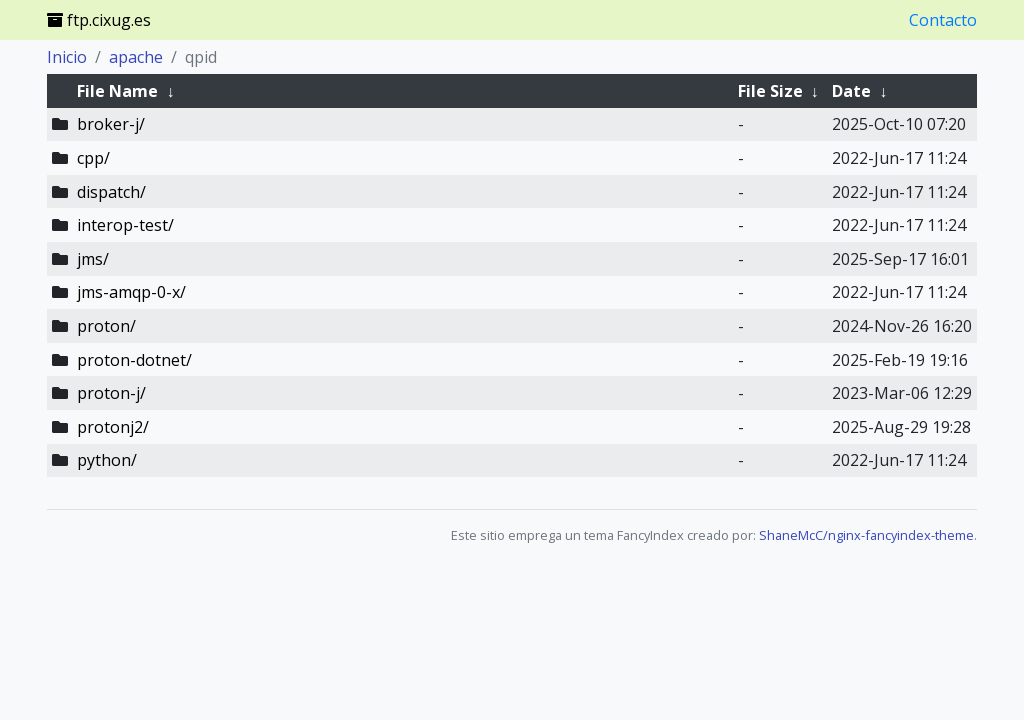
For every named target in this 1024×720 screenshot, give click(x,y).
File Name (117, 91)
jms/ (93, 259)
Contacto (943, 20)
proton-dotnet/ (134, 360)
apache (136, 57)
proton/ (106, 326)
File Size (770, 91)
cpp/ (93, 158)
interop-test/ (125, 225)
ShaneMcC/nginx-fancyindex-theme (866, 535)
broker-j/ (111, 124)
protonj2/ (113, 427)
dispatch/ (111, 192)
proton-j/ (111, 393)
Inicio (67, 57)
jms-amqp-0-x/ (131, 292)
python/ (107, 460)
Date (851, 91)
